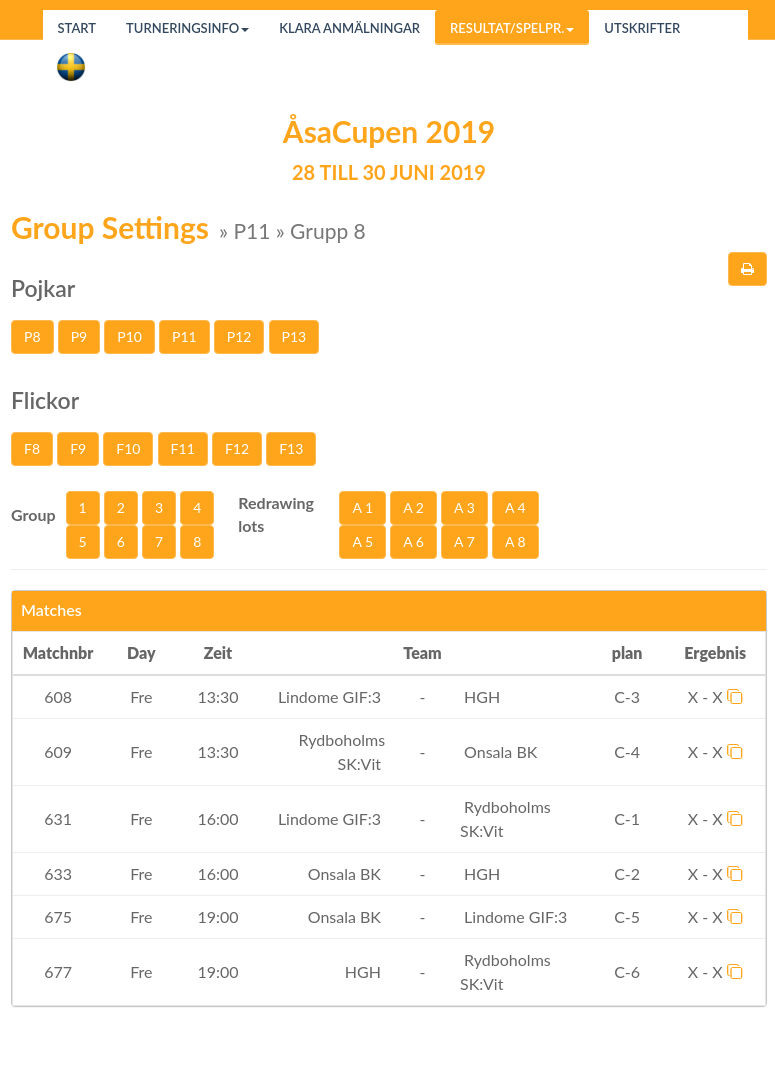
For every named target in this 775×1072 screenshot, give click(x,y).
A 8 (515, 541)
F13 (291, 448)
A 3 (464, 507)
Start (77, 28)
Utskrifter (642, 28)
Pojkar (43, 288)
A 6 (413, 541)
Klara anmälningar (349, 28)
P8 (32, 336)
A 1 (362, 507)
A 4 (515, 507)
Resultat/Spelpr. (512, 28)
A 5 (362, 541)
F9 (78, 448)
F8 (32, 448)
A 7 (464, 541)
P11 (184, 336)
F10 (128, 448)
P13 (294, 336)
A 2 (413, 507)
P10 (129, 336)
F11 (183, 448)
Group (33, 514)
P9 (79, 336)
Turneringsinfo (187, 28)
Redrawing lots (276, 514)
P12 (239, 336)
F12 (237, 448)
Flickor (45, 400)
